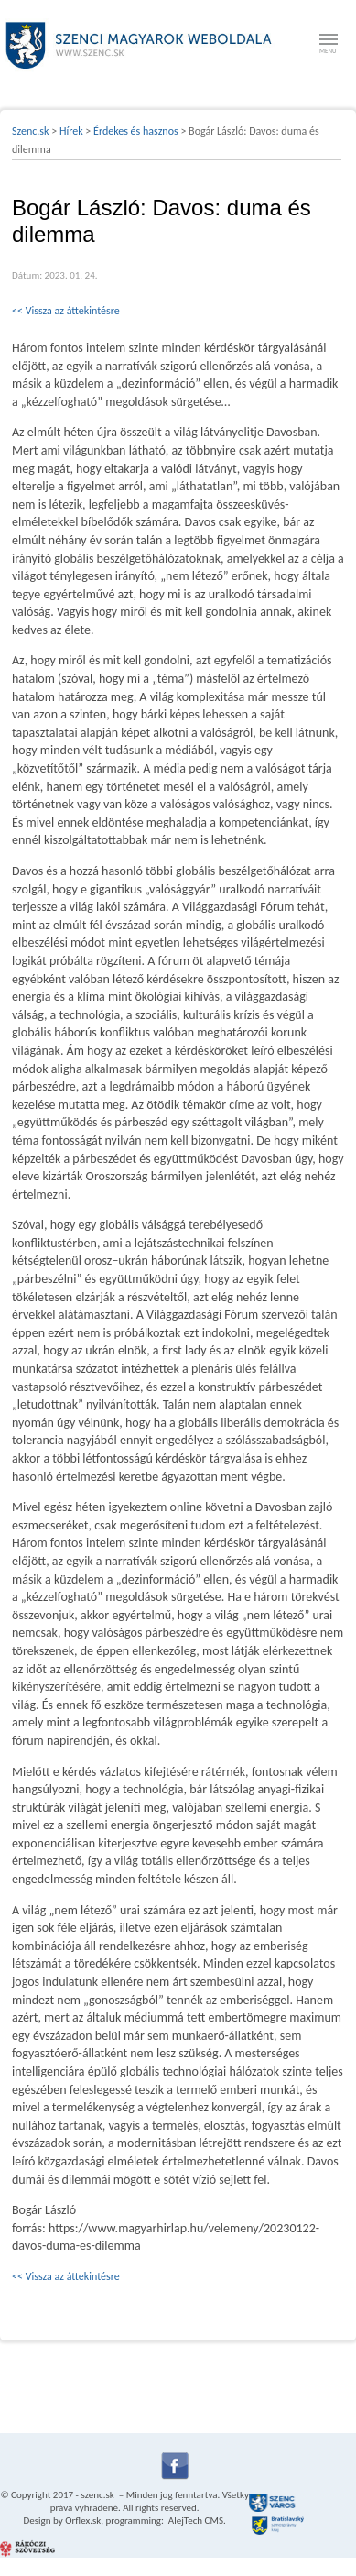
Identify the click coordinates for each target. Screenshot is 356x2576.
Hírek (71, 131)
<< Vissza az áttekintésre (66, 310)
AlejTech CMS (194, 2521)
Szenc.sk (30, 131)
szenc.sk (97, 2495)
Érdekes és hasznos (135, 131)
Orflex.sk (83, 2521)
